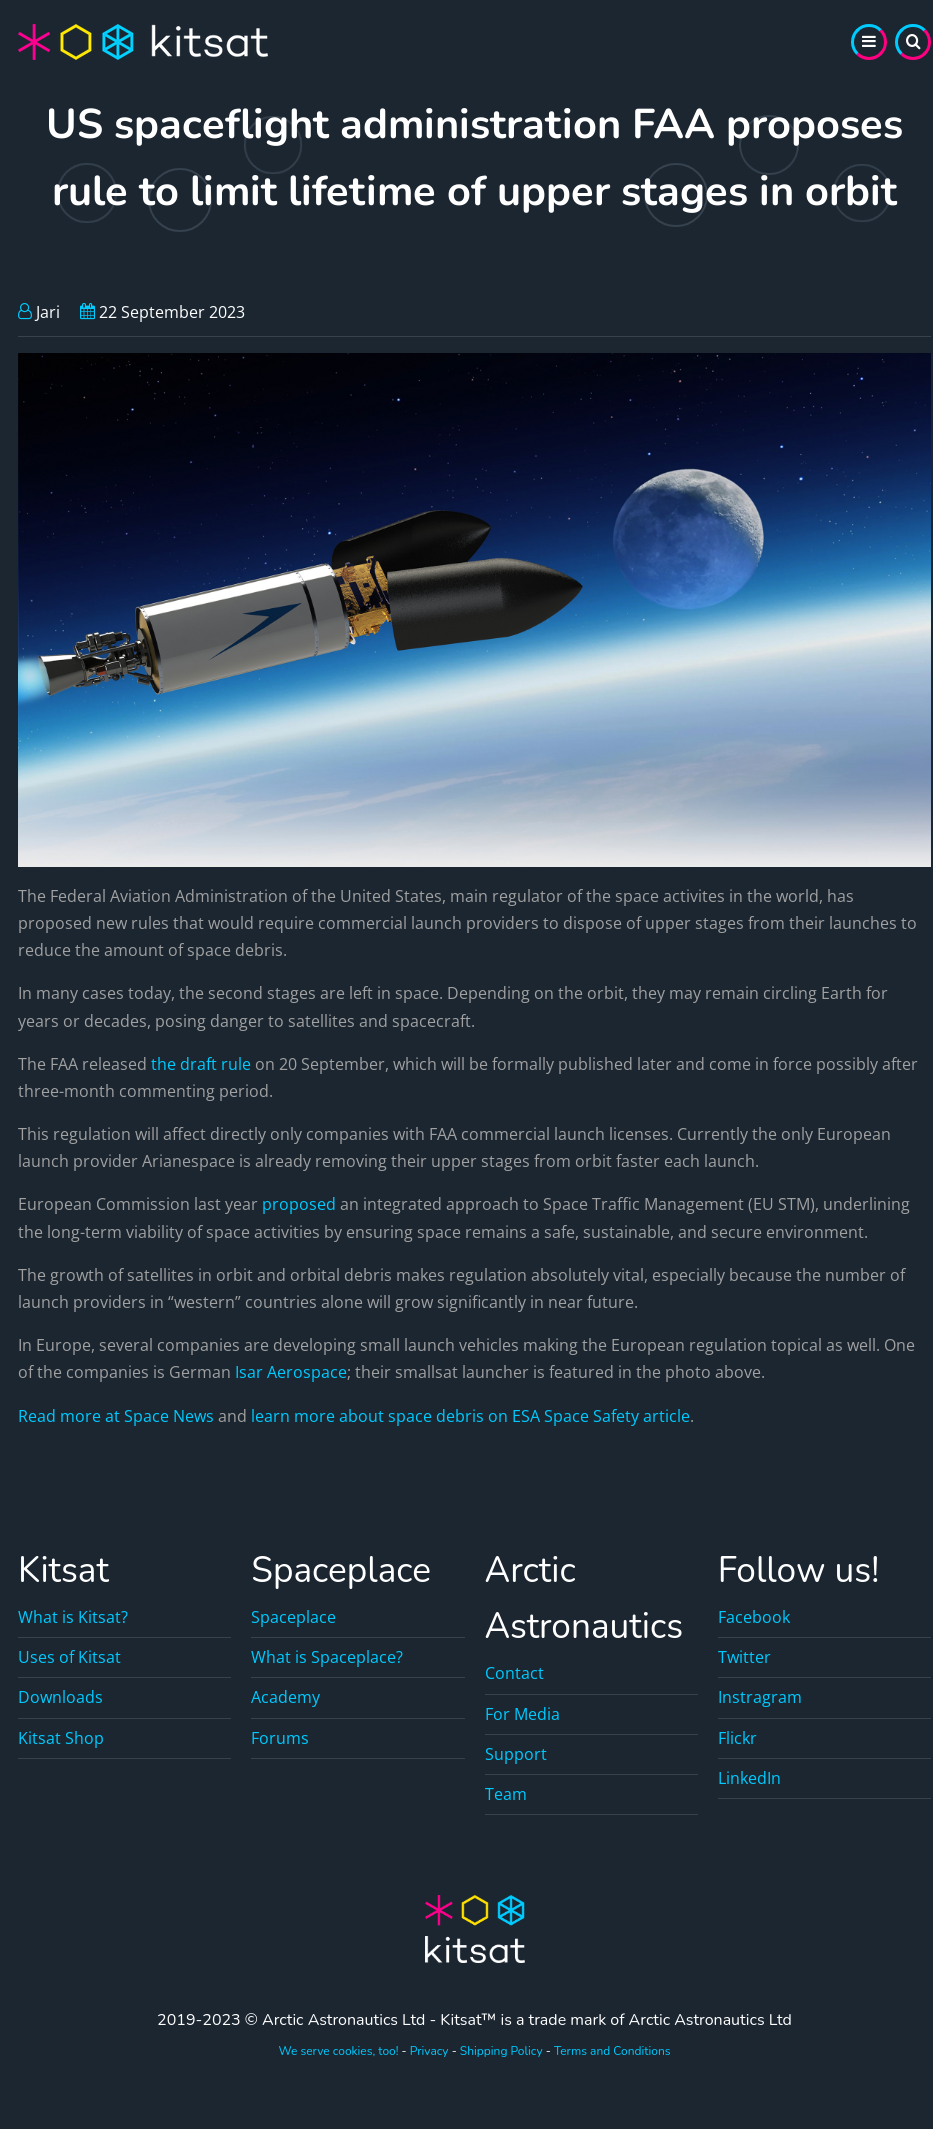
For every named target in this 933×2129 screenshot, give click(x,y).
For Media (522, 1714)
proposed (299, 1204)
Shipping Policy (501, 2051)
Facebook (754, 1617)
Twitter (744, 1657)
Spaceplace (293, 1617)
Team (506, 1794)
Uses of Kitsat (69, 1657)
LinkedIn (749, 1778)
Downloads (60, 1697)
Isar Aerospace (291, 1372)
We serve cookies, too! (338, 2051)
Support (516, 1754)
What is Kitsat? (73, 1617)
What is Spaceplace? (327, 1657)
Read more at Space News (116, 1416)
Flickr (737, 1738)
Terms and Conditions (612, 2051)
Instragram (760, 1697)
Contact (514, 1673)
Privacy (429, 2051)
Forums (280, 1738)
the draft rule (201, 1064)
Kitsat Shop (61, 1738)
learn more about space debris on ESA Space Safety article (470, 1416)
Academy (285, 1697)
